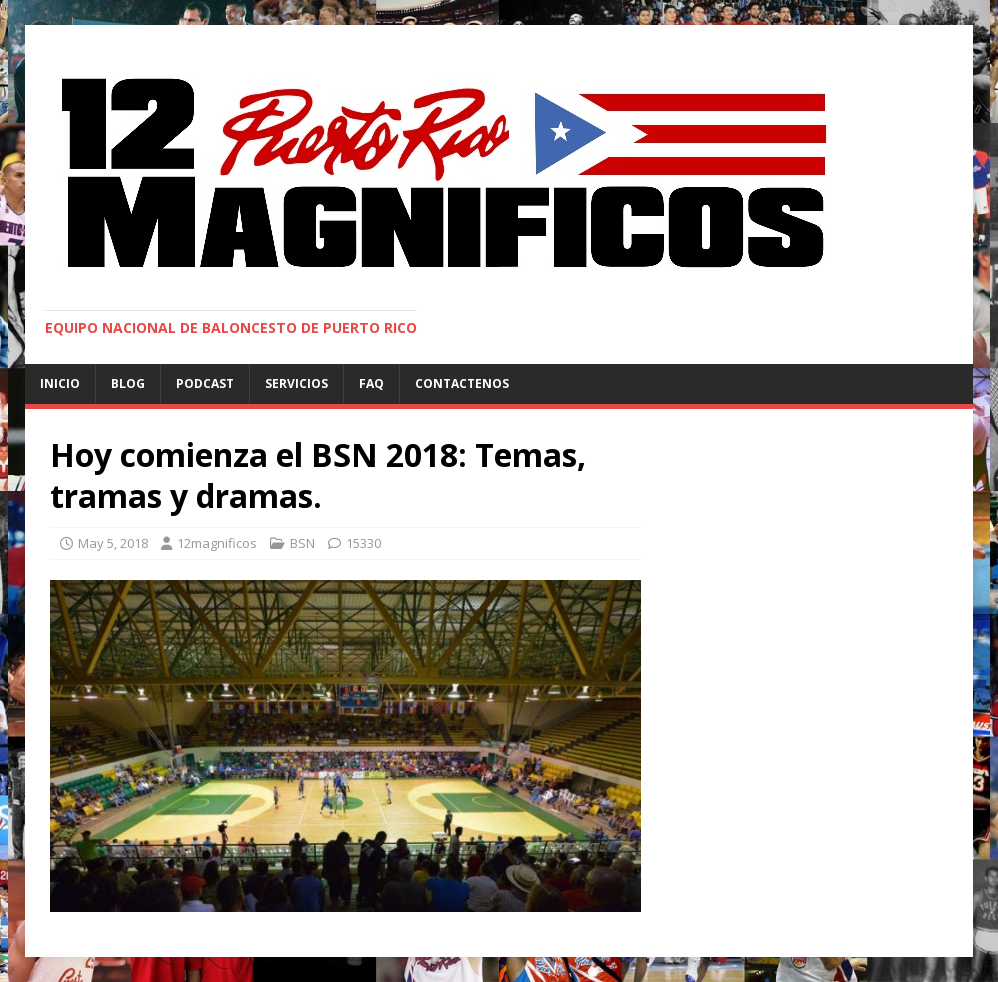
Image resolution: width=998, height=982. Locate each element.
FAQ (371, 383)
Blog (128, 383)
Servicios (296, 383)
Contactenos (462, 383)
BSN (302, 543)
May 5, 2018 (113, 543)
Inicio (60, 383)
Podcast (205, 383)
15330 (363, 543)
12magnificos (217, 543)
